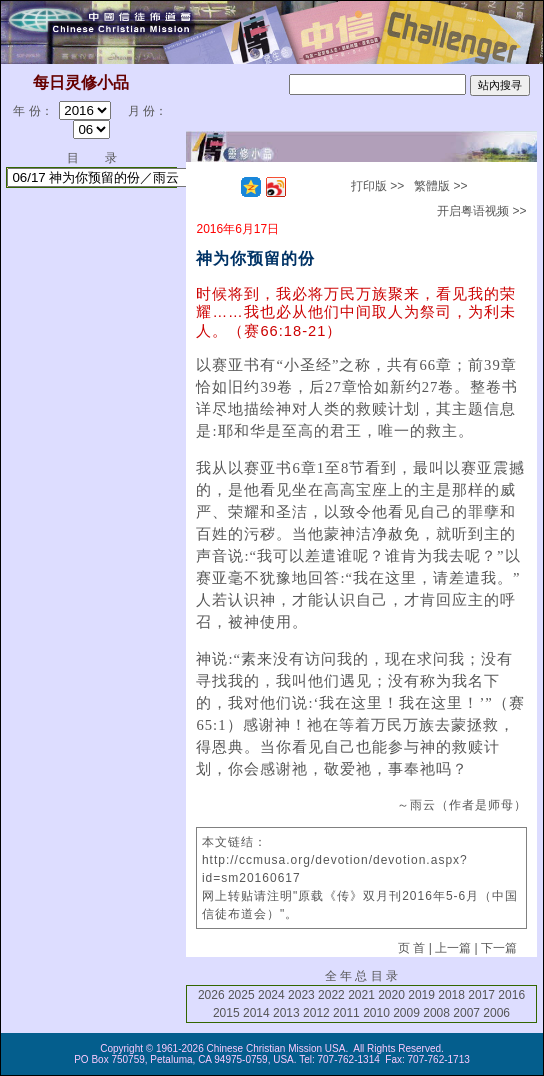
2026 (211, 995)
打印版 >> (377, 186)
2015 (226, 1013)
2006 (496, 1013)
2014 (256, 1013)
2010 (376, 1013)
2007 (466, 1013)
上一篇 (453, 948)
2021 (361, 995)
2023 (301, 995)
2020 (391, 995)
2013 (286, 1013)
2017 (481, 995)
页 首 (411, 948)
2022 (331, 995)
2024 (271, 995)
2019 (421, 995)
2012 (316, 1013)
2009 (406, 1013)
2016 (511, 995)
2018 (451, 995)
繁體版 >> (440, 186)
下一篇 (499, 948)
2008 (436, 1013)
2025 (241, 995)
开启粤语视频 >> (481, 211)
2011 (346, 1013)
